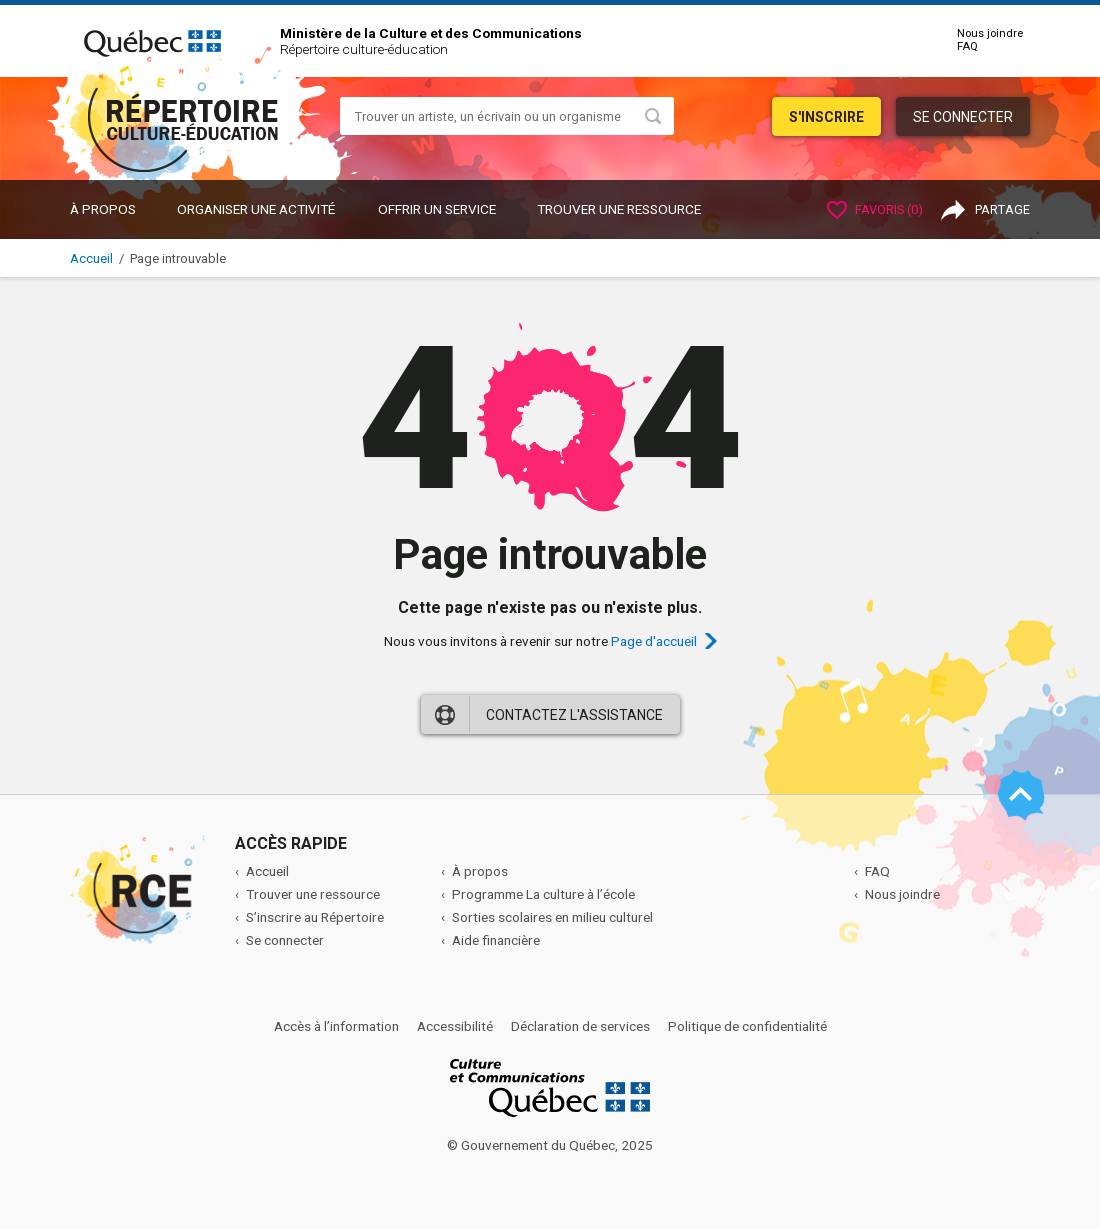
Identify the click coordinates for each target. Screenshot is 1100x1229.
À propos (103, 209)
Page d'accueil (654, 641)
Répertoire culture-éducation (364, 49)
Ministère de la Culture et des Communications (431, 33)
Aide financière (496, 940)
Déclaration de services (580, 1026)
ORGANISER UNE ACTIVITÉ (256, 209)
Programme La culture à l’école (543, 894)
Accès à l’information (336, 1026)
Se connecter (963, 117)
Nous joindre (990, 33)
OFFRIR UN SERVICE (437, 209)
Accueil (91, 258)
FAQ (967, 46)
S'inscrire (826, 117)
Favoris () (875, 209)
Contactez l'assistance (574, 715)
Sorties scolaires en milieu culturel (552, 917)
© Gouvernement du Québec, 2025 (550, 1145)
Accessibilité (455, 1026)
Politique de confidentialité (747, 1026)
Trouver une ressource (619, 209)
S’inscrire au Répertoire (315, 917)
